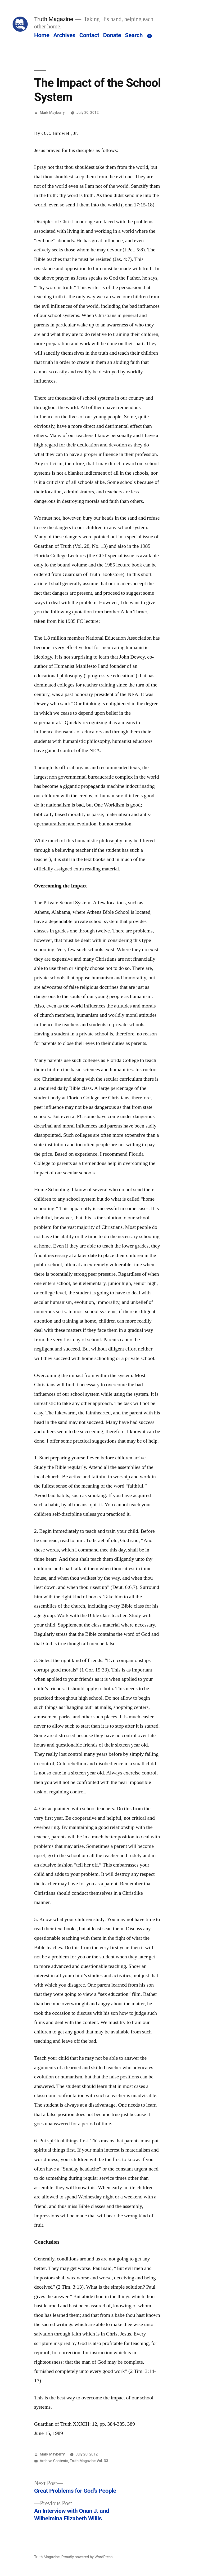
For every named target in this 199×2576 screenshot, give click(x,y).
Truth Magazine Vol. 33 (89, 2461)
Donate (112, 35)
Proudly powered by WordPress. (87, 2557)
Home (41, 35)
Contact (89, 35)
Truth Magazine (53, 19)
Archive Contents (54, 2461)
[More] (149, 36)
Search (134, 35)
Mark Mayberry (52, 112)
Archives (64, 35)
